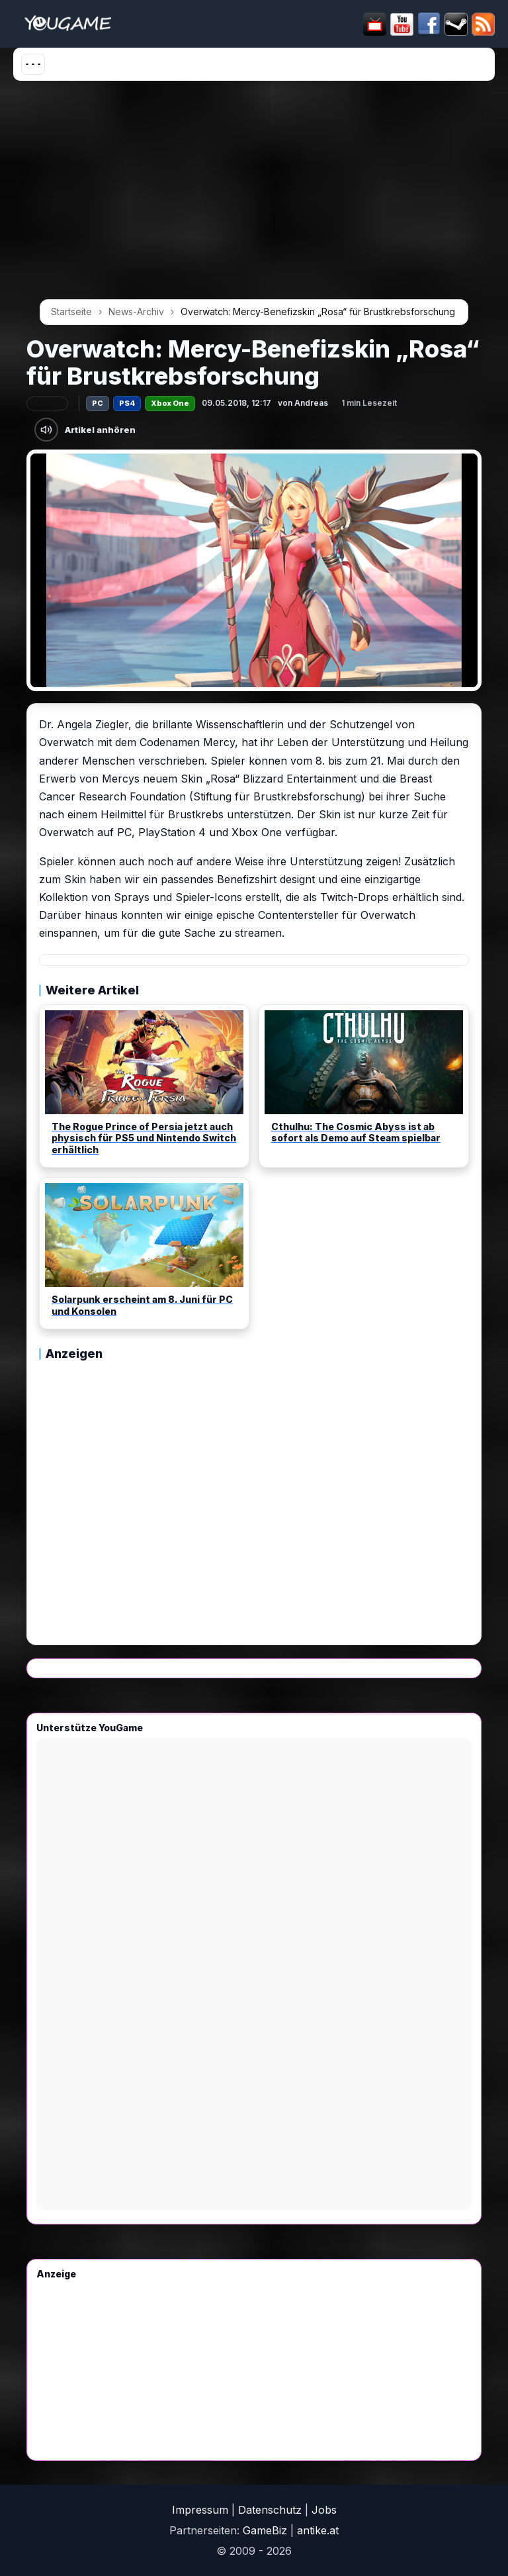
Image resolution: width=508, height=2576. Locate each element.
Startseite (71, 311)
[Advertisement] (254, 194)
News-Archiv (136, 311)
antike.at (318, 2530)
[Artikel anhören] (46, 430)
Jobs (324, 2509)
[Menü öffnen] (33, 64)
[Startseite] (67, 24)
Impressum (200, 2509)
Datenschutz (270, 2509)
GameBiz (265, 2530)
